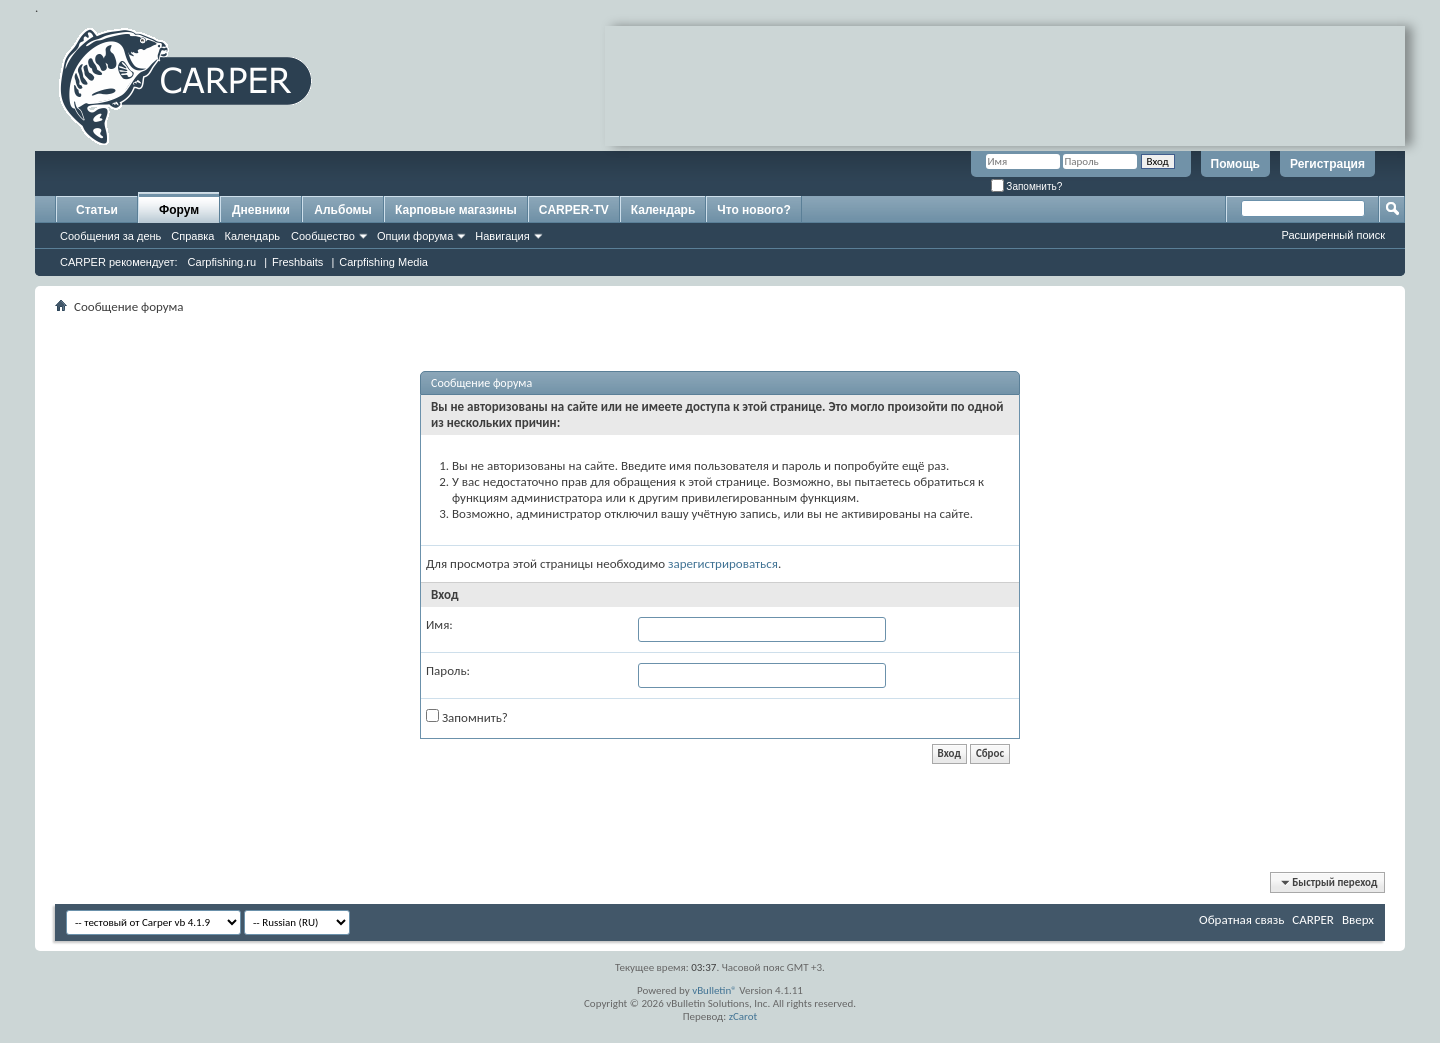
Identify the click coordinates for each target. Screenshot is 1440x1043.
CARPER (1313, 919)
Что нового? (753, 210)
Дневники (261, 210)
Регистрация (1327, 164)
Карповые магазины (456, 210)
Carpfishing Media (383, 262)
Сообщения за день (110, 236)
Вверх (1358, 919)
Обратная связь (1241, 919)
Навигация (502, 236)
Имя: (439, 624)
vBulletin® (714, 990)
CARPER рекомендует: (119, 262)
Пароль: (448, 670)
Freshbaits (297, 262)
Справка (192, 236)
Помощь (1235, 164)
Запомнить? (1027, 186)
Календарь (252, 236)
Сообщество (323, 236)
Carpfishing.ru (222, 262)
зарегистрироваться (723, 563)
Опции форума (415, 236)
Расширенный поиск (1333, 235)
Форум (179, 210)
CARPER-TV (574, 210)
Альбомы (342, 210)
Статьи (97, 210)
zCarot (743, 1016)
